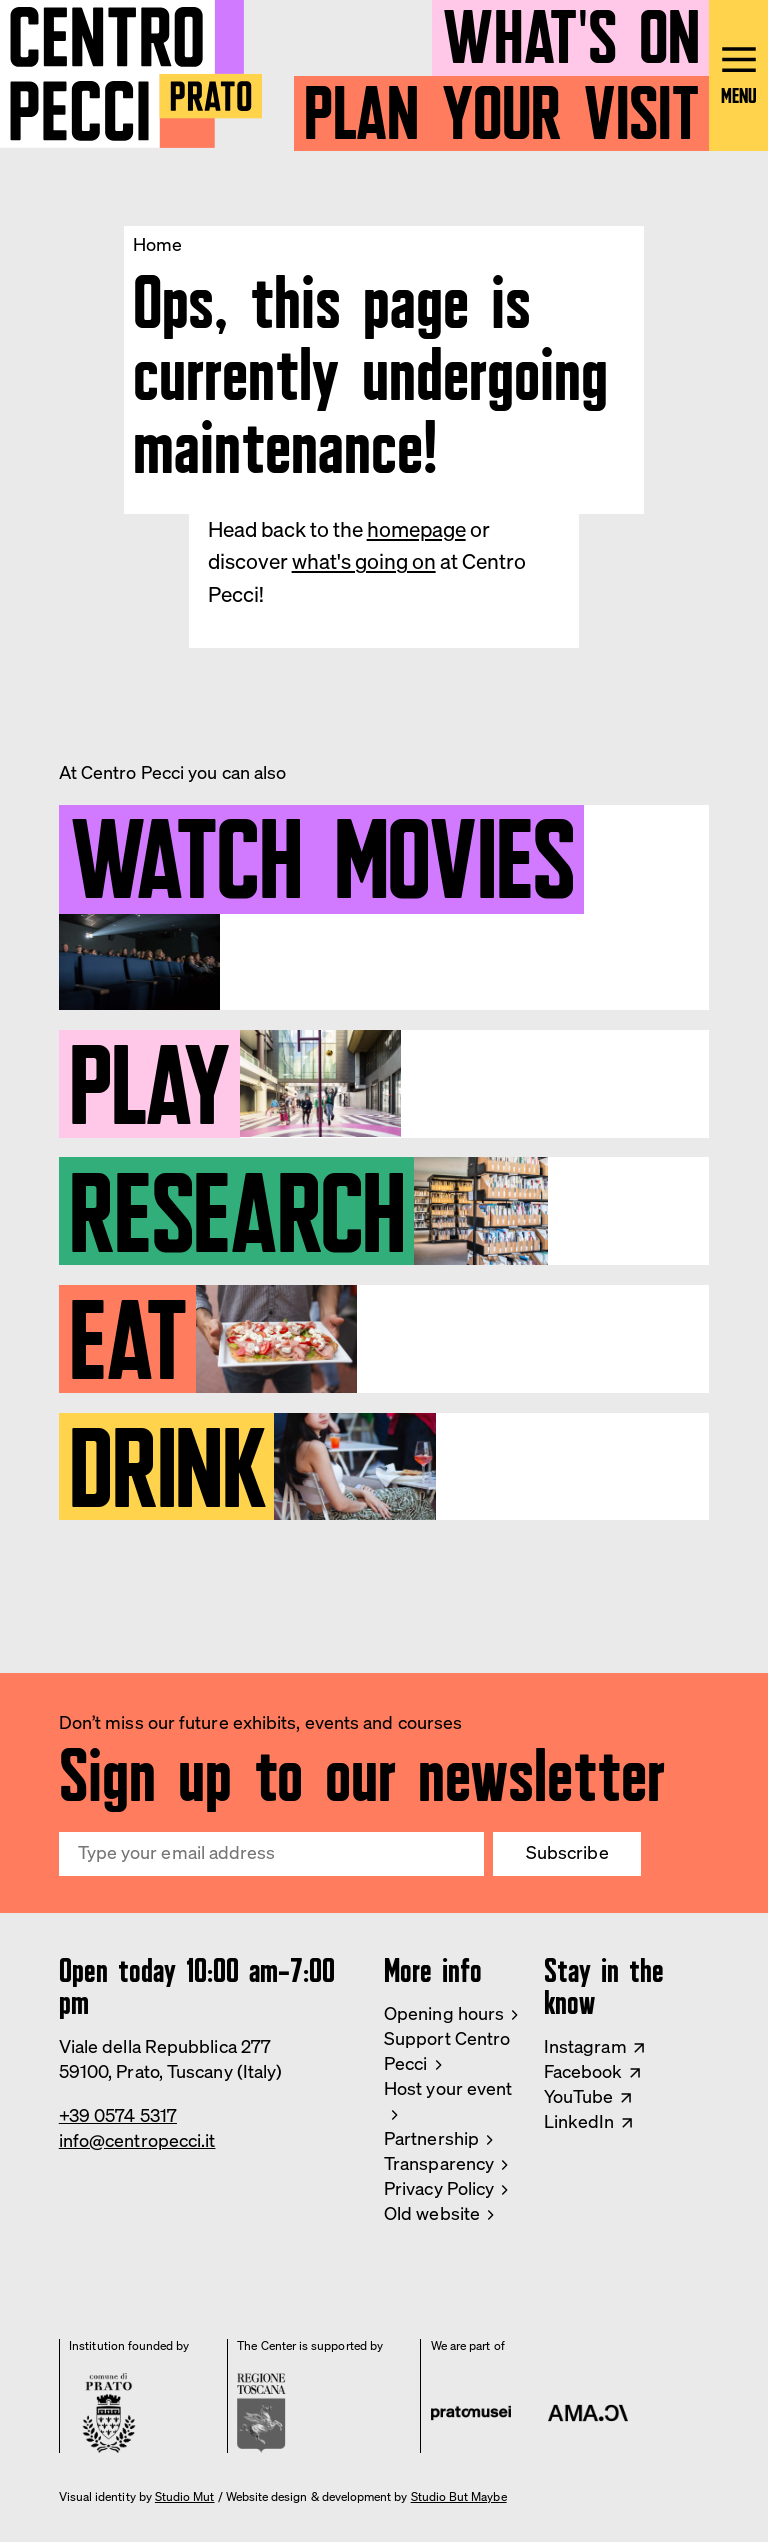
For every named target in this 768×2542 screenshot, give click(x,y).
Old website (432, 2213)
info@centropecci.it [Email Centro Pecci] (137, 2140)
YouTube (579, 2096)
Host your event (448, 2088)
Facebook (583, 2071)
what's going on (364, 561)
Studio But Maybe (459, 2497)
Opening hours (444, 2013)
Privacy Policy (439, 2188)
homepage (416, 529)
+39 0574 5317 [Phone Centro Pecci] (118, 2115)
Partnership (431, 2138)
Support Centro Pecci (447, 2051)
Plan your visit (502, 104)
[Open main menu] (738, 75)
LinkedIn (579, 2121)
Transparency (439, 2163)
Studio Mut (185, 2497)
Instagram (585, 2046)
